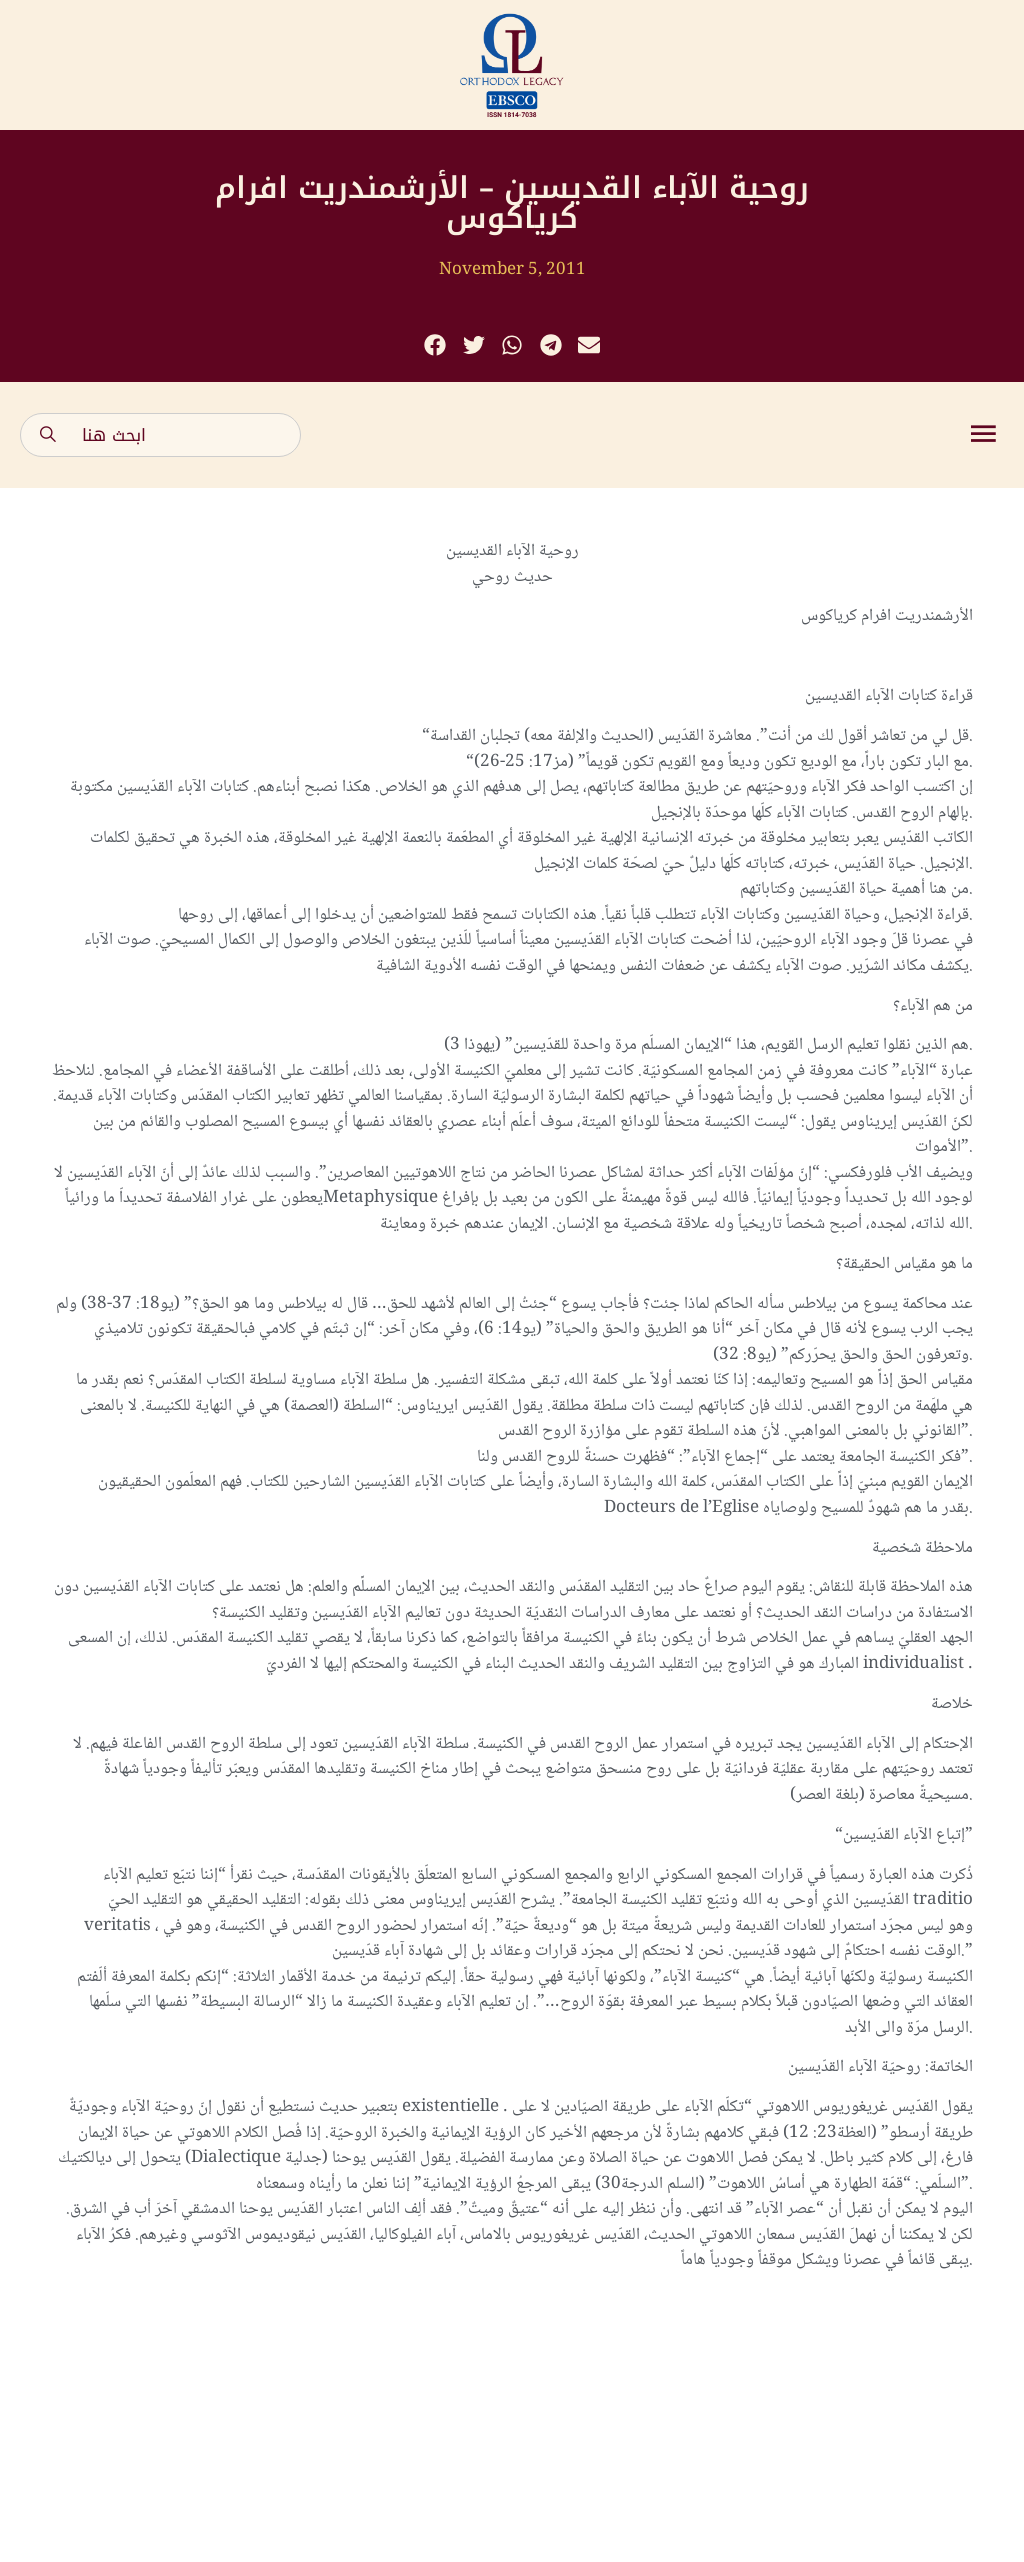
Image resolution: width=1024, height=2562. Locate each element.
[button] (435, 345)
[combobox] (160, 435)
